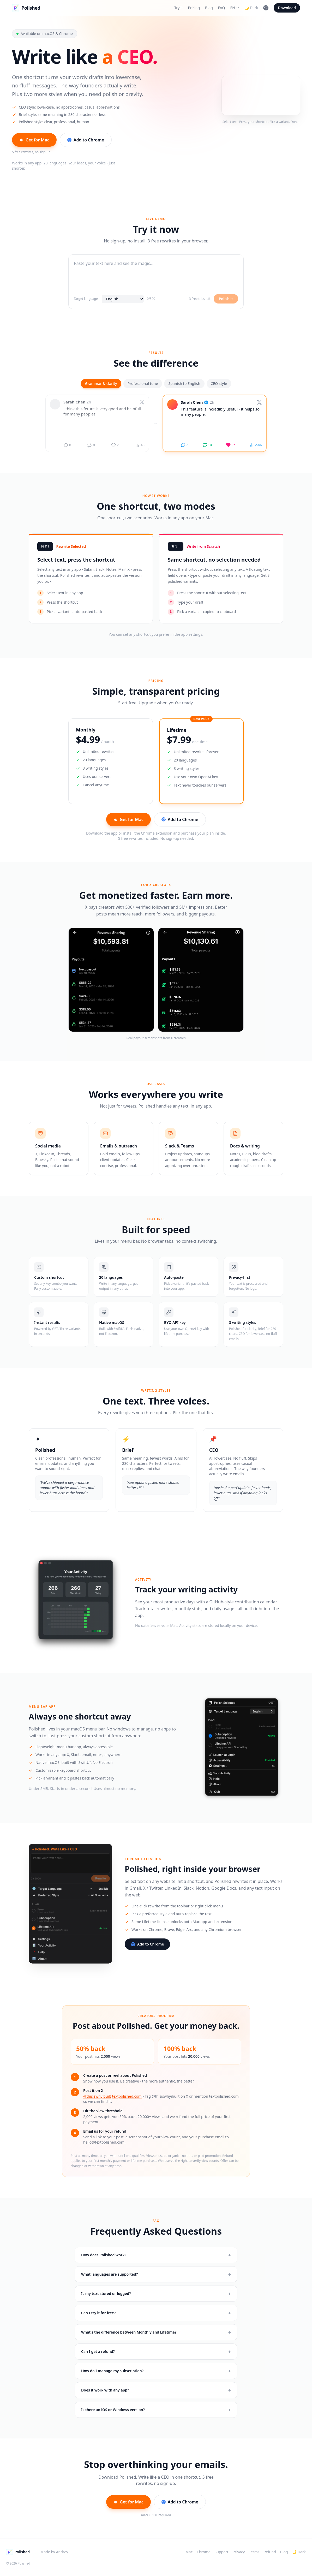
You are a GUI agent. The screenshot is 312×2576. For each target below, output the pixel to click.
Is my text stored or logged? (156, 2294)
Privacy (238, 2551)
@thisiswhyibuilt (97, 2096)
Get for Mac (34, 140)
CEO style (219, 384)
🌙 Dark (251, 7)
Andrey (62, 2551)
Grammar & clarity (101, 384)
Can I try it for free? (156, 2314)
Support (222, 2551)
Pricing (194, 7)
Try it (178, 7)
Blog (209, 7)
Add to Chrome (85, 140)
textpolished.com (127, 2096)
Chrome (203, 2551)
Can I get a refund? (156, 2356)
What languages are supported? (156, 2274)
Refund (269, 2551)
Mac (189, 2551)
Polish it (226, 299)
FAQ (221, 7)
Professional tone (143, 384)
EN (234, 7)
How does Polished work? (156, 2255)
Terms (254, 2551)
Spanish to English (184, 384)
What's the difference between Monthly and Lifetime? (156, 2335)
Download (287, 7)
